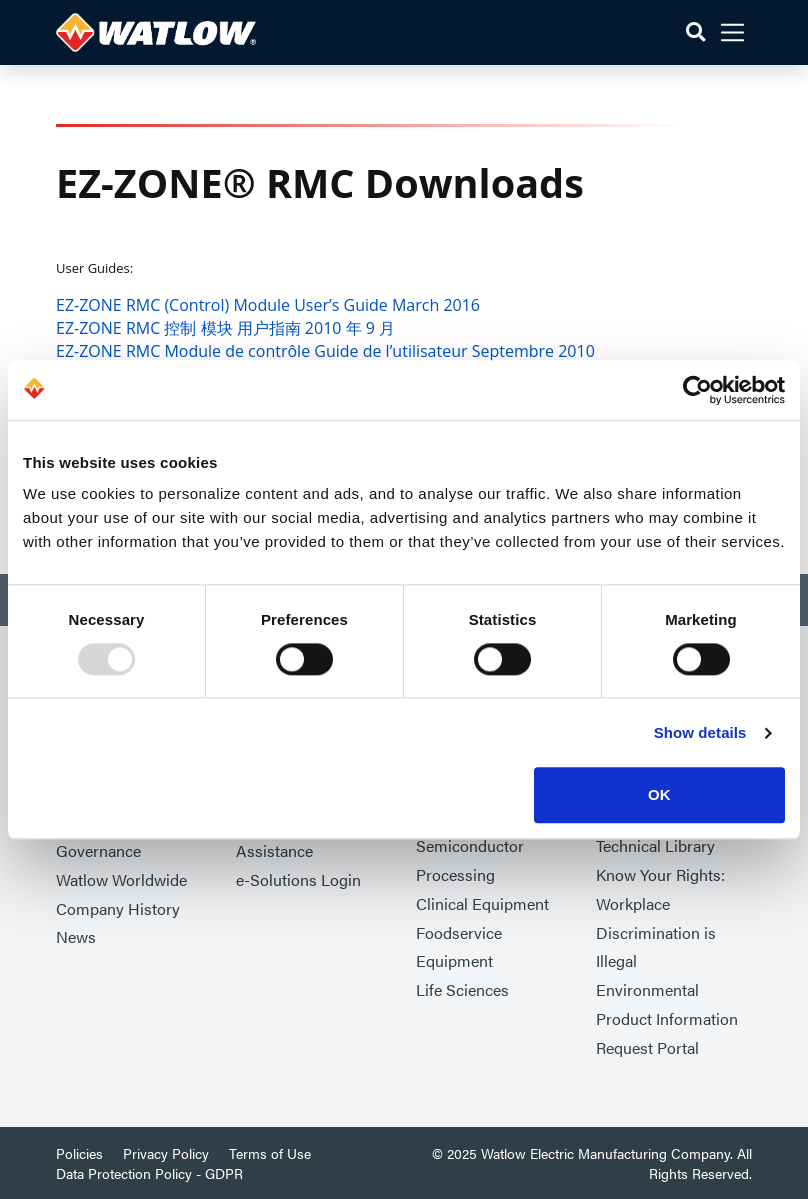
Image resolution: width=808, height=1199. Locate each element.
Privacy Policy (166, 1153)
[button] (695, 32)
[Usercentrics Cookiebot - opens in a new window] (697, 390)
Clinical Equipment (482, 903)
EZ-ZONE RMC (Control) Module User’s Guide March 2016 (268, 305)
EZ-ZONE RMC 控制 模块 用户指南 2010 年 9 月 (225, 328)
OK (659, 795)
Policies (79, 1153)
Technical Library (655, 845)
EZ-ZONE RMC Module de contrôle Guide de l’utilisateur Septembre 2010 (325, 351)
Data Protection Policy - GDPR (149, 1173)
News (76, 936)
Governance (98, 850)
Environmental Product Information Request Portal (667, 1018)
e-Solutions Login (298, 879)
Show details (700, 732)
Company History (118, 908)
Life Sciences (462, 989)
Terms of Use (270, 1153)
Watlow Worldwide (121, 879)
